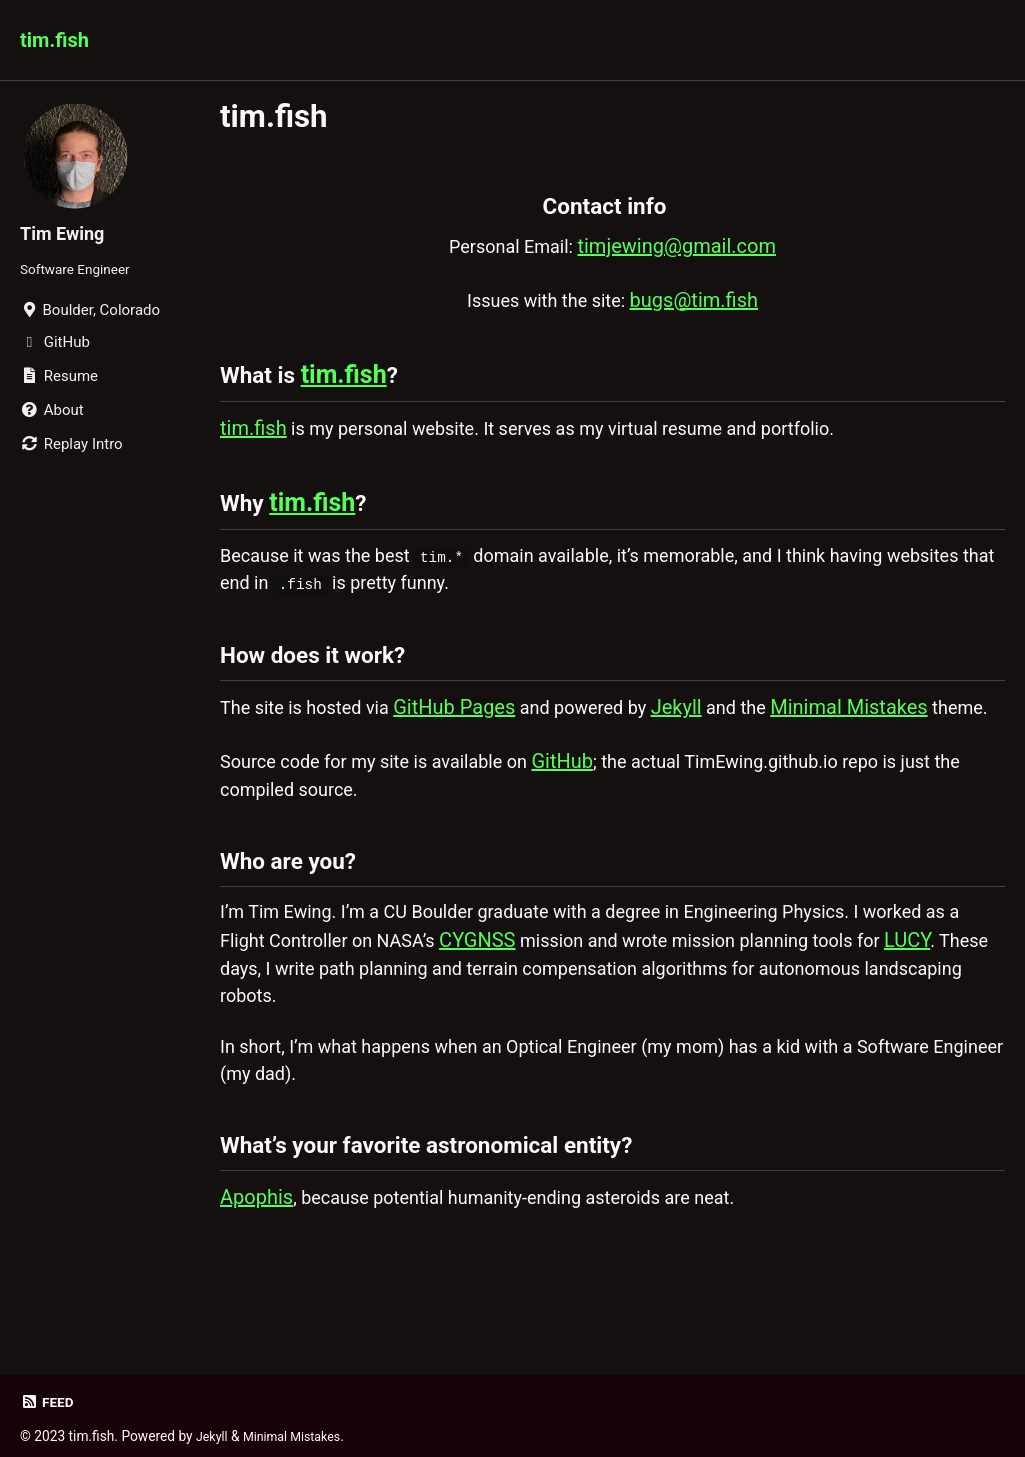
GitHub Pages (473, 740)
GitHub (597, 826)
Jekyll (710, 740)
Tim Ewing (67, 233)
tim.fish (54, 40)
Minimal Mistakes (890, 740)
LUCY (243, 1052)
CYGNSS (543, 1022)
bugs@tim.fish (703, 302)
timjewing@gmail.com (684, 246)
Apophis (256, 1304)
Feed (48, 1402)
